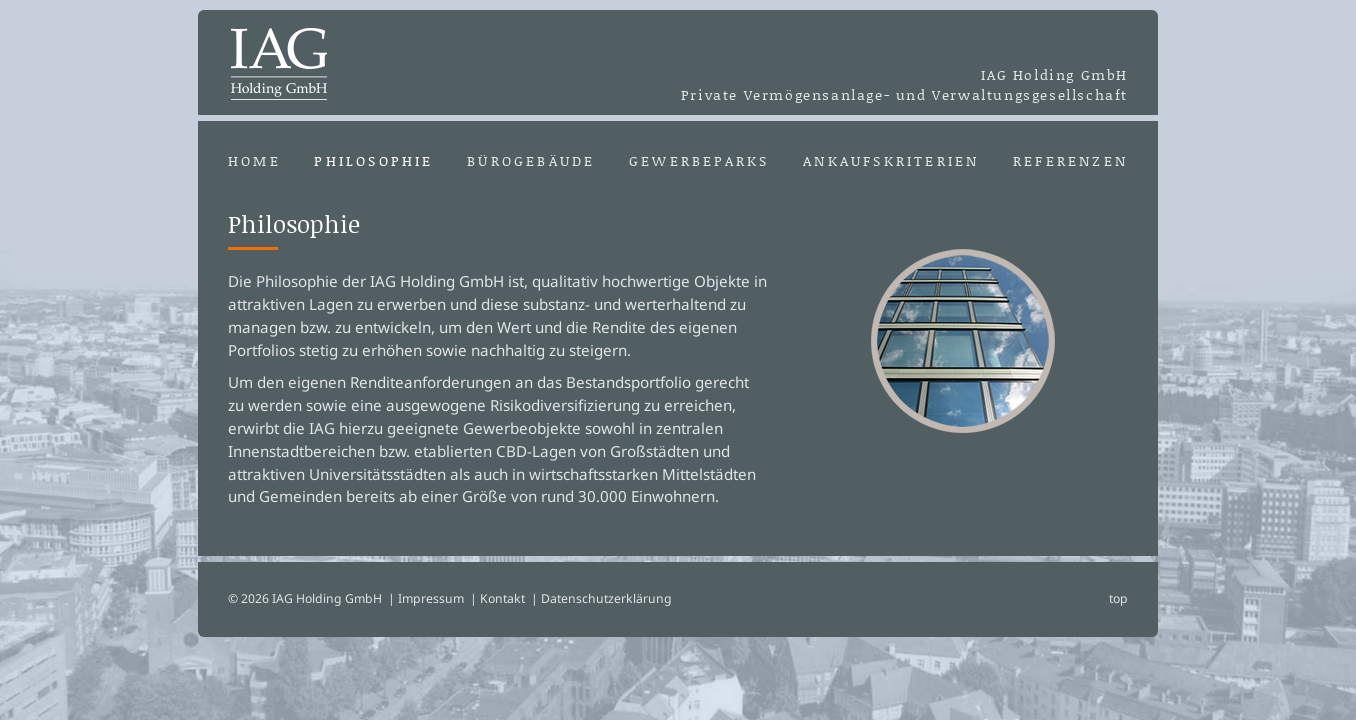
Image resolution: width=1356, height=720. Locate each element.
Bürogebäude (531, 161)
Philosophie (373, 161)
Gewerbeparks (699, 161)
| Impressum (426, 598)
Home (254, 161)
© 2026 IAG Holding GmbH (305, 598)
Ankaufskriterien (891, 161)
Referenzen (1070, 161)
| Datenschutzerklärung (601, 598)
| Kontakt (497, 598)
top (1118, 598)
